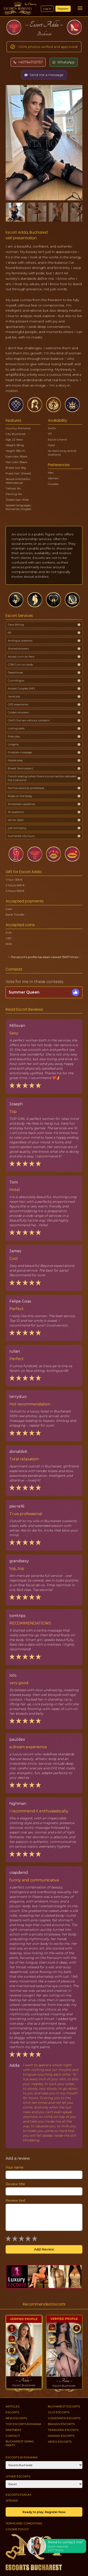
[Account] (44, 2484)
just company (17, 828)
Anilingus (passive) (20, 640)
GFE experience (18, 704)
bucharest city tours (21, 836)
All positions (16, 812)
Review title (15, 2184)
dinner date (15, 820)
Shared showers (18, 648)
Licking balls (16, 728)
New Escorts (16, 2418)
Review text (15, 2200)
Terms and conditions (24, 2523)
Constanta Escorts (64, 2418)
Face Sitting (16, 624)
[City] (44, 2465)
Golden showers (18, 712)
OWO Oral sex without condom (29, 720)
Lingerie (13, 744)
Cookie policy (17, 2529)
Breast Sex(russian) (20, 768)
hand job (14, 696)
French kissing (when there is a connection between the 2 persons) (42, 778)
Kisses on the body (20, 796)
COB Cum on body (20, 664)
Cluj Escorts (58, 2412)
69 (9, 632)
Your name (14, 2167)
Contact (13, 2435)
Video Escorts (60, 2441)
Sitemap (12, 2500)
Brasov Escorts (61, 2424)
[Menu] (80, 8)
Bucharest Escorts (64, 2406)
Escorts (12, 2412)
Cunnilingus (16, 680)
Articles (12, 2406)
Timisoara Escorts (63, 2430)
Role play (14, 736)
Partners (13, 2430)
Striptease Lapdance (21, 804)
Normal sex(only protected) (26, 788)
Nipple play (15, 760)
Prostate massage (20, 752)
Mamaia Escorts (61, 2435)
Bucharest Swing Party (20, 2443)
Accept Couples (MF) (21, 688)
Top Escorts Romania (23, 2424)
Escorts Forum (18, 2494)
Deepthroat (15, 672)
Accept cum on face (21, 656)
